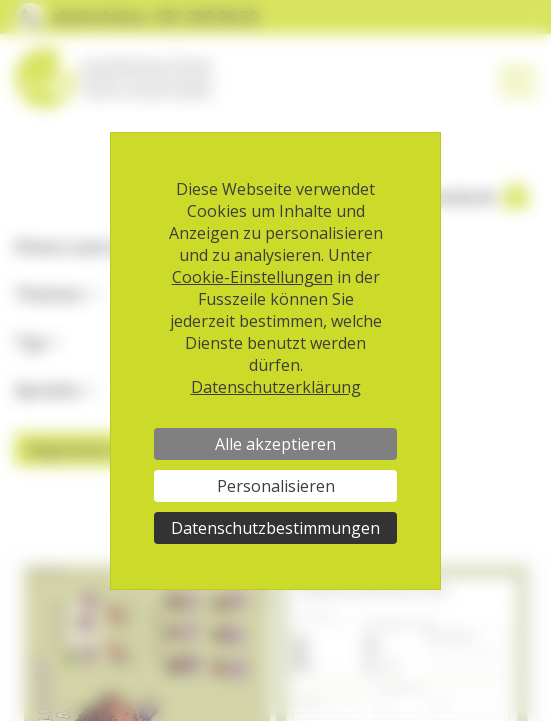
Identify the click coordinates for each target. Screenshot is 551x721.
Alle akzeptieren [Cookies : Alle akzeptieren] (275, 444)
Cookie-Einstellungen (252, 277)
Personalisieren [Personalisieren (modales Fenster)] (276, 486)
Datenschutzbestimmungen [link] (275, 528)
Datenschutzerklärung (276, 387)
